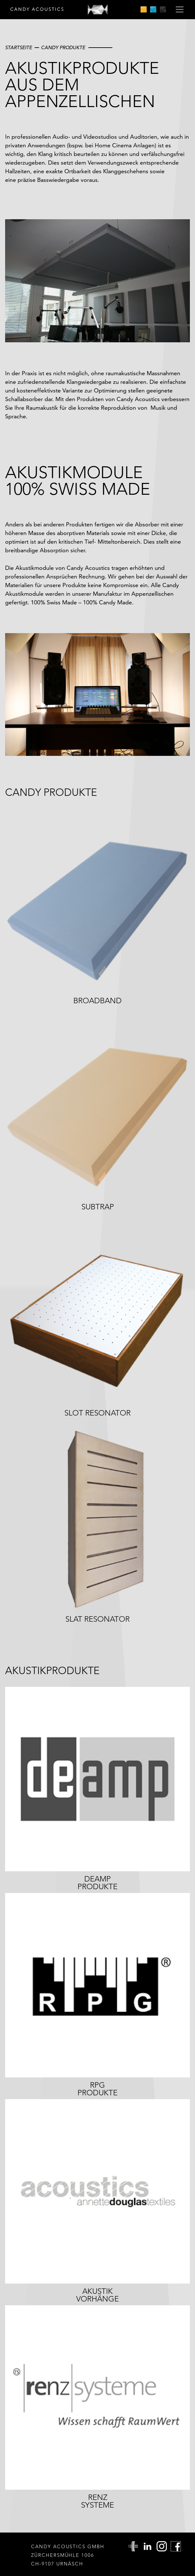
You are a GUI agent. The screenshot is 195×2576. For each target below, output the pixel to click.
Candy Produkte (63, 47)
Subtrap (97, 1206)
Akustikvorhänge (97, 2294)
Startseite (18, 47)
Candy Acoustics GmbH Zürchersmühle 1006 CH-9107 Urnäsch (67, 2555)
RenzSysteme (97, 2501)
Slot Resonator (97, 1412)
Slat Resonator (97, 1619)
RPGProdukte (97, 2088)
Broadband (97, 1000)
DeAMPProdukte (97, 1882)
